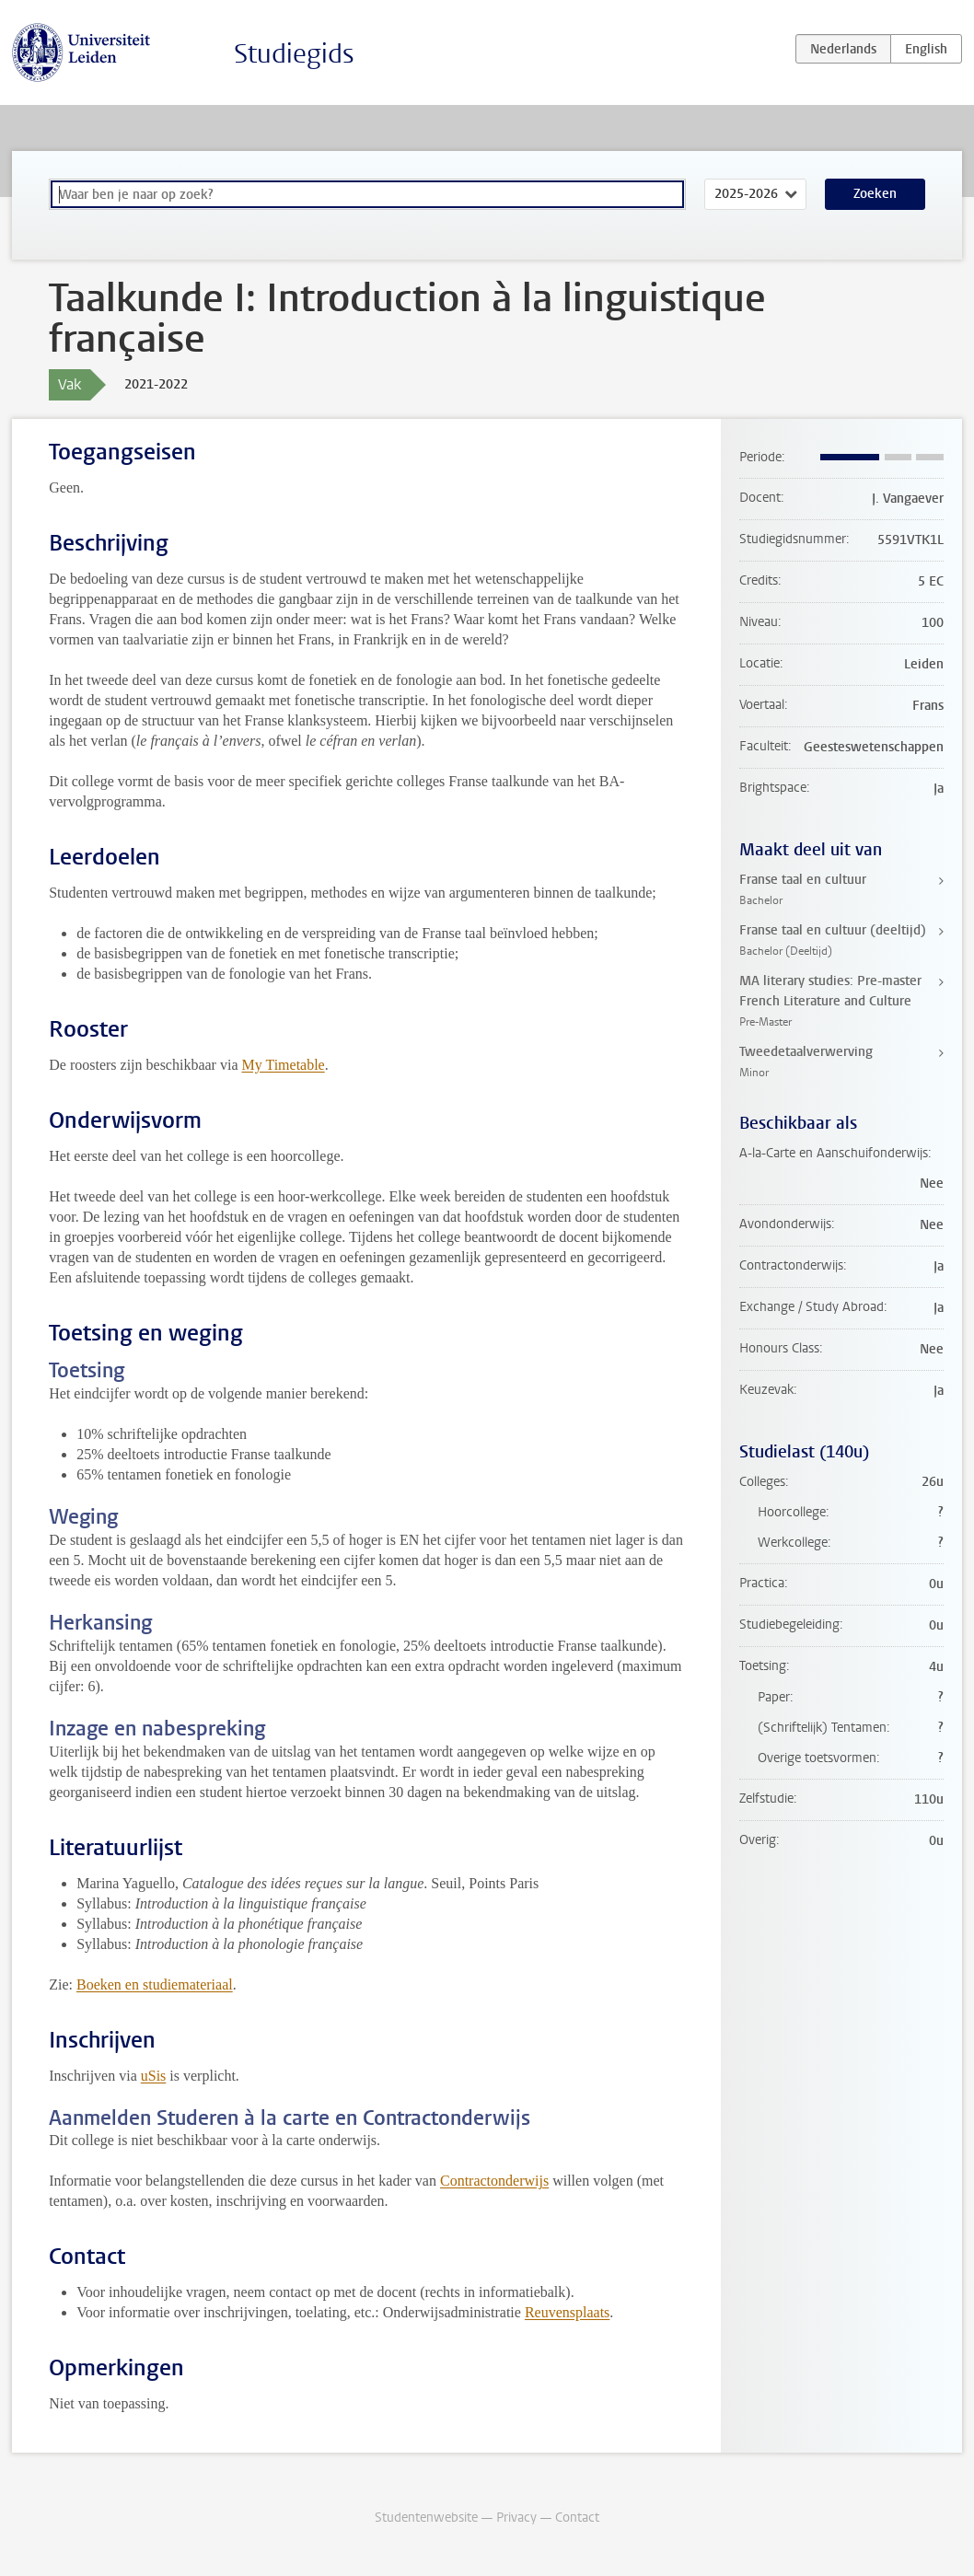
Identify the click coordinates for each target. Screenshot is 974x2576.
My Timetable (282, 1065)
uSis (154, 2075)
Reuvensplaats (567, 2312)
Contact (577, 2517)
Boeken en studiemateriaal (154, 1984)
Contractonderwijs (494, 2180)
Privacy (516, 2517)
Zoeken (875, 194)
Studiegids (294, 54)
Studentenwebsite (426, 2517)
